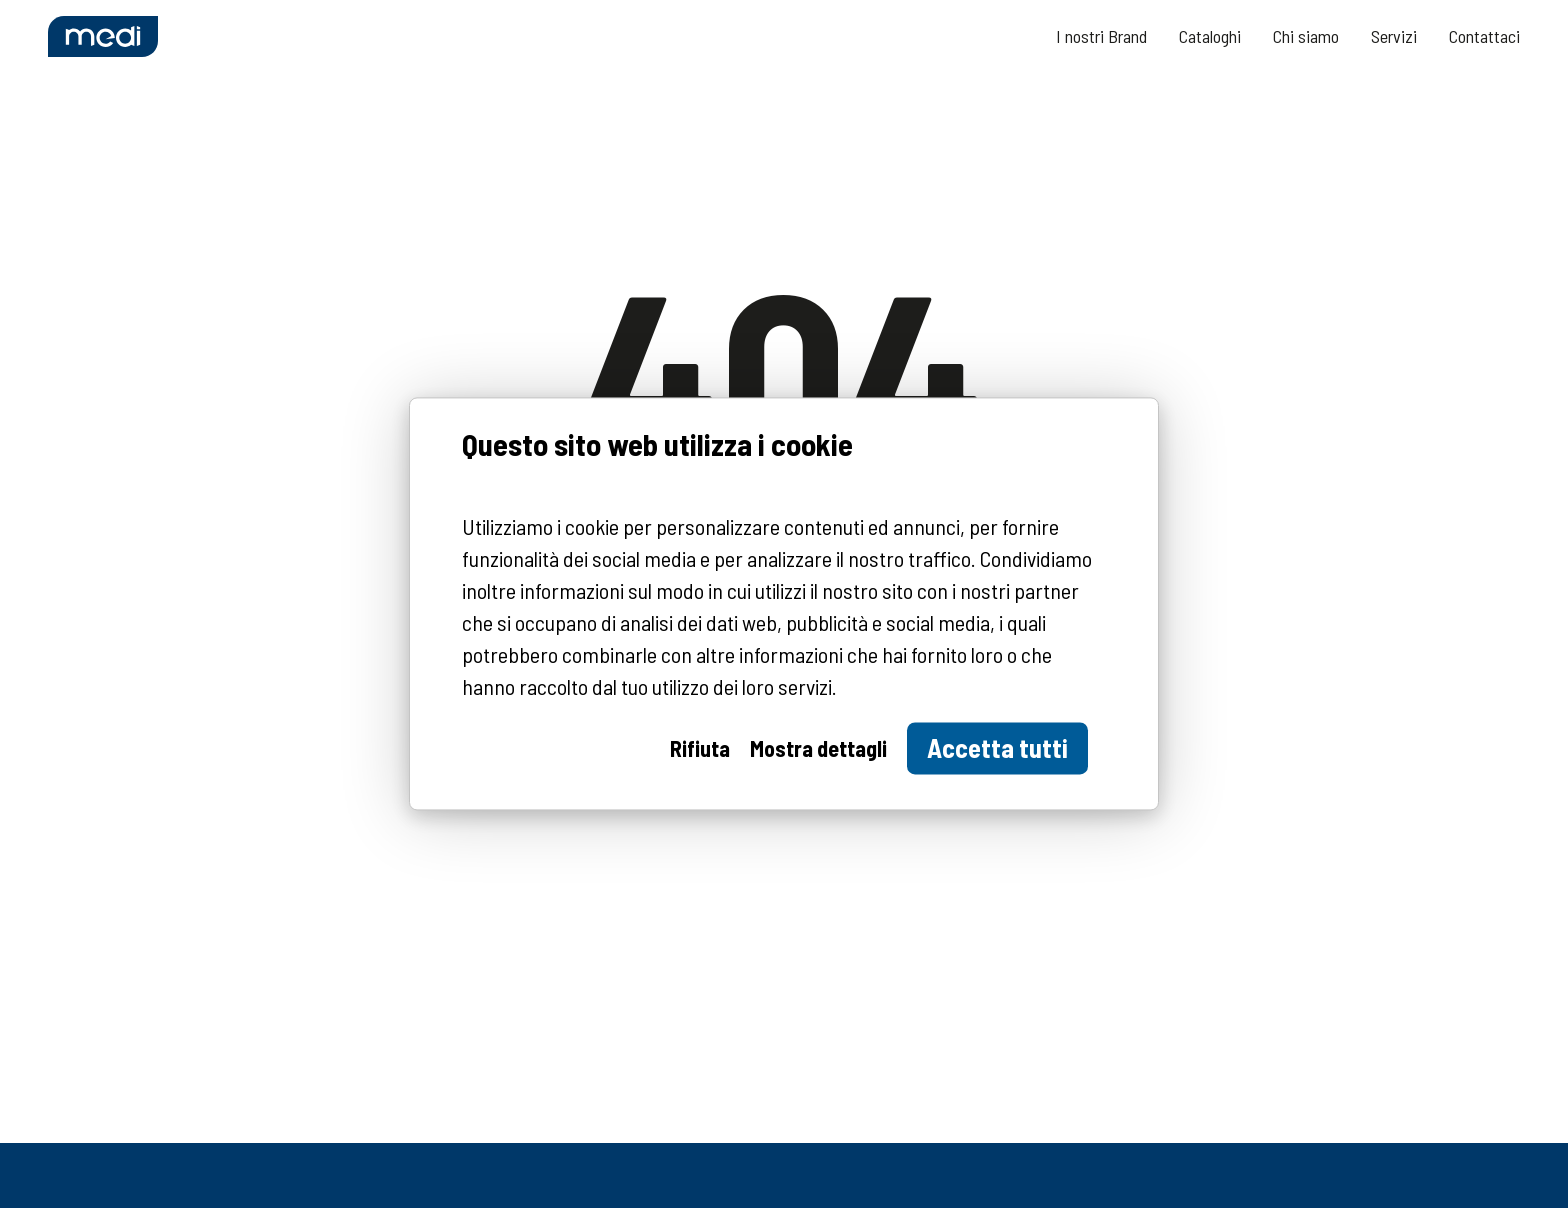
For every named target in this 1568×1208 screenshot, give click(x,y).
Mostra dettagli (818, 749)
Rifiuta (700, 749)
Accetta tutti (997, 748)
